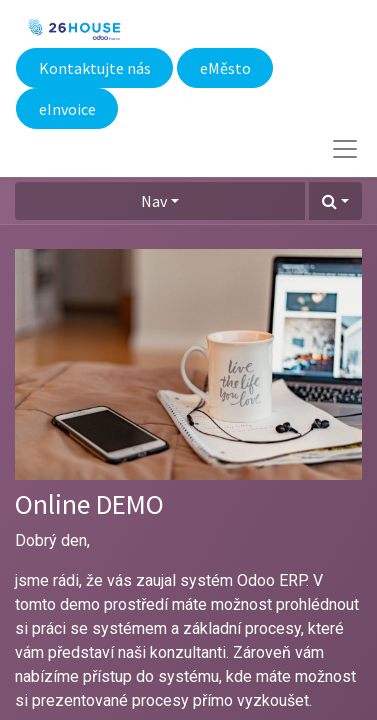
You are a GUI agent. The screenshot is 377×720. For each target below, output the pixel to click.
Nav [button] (154, 201)
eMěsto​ (225, 68)
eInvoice (67, 109)
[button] (335, 201)
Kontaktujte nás (95, 68)
